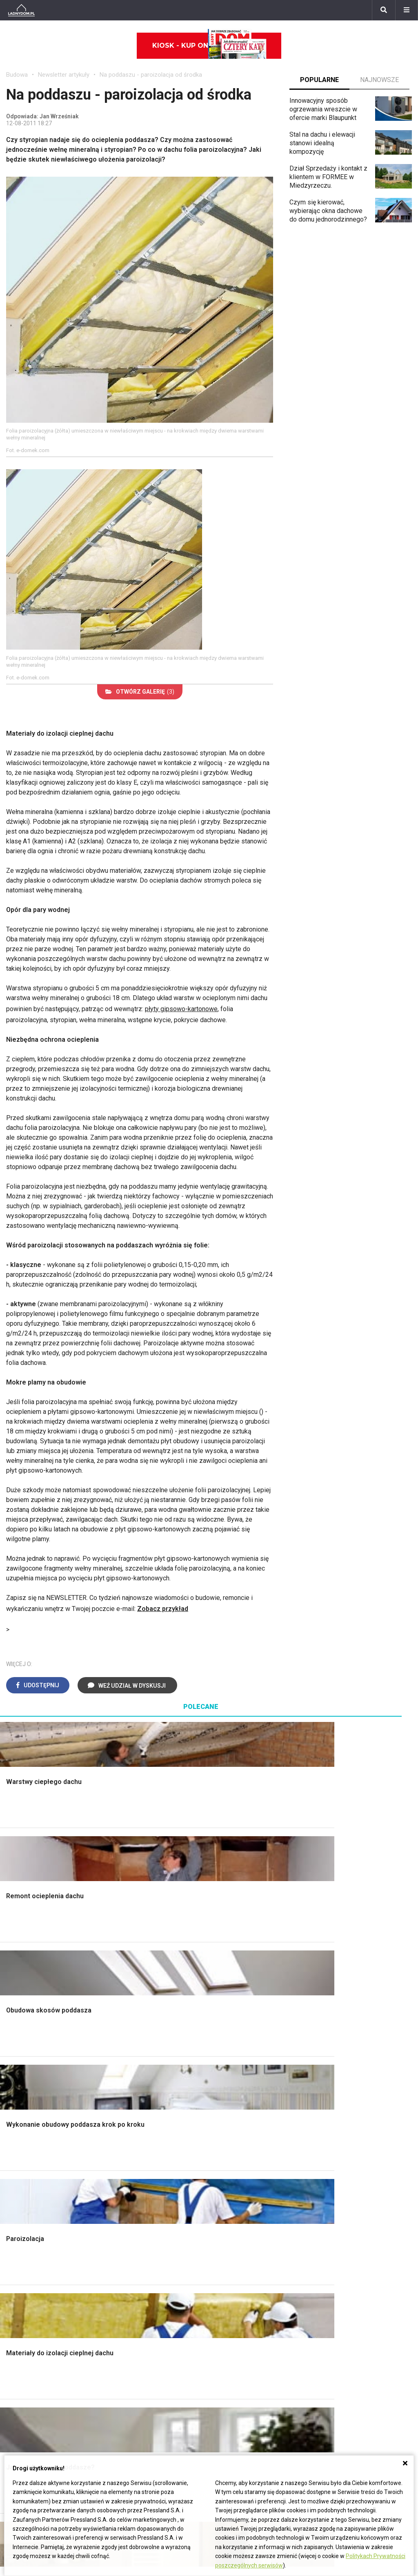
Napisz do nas (305, 2366)
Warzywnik (335, 2126)
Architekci (20, 2272)
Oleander (19, 2384)
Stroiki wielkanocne (34, 2299)
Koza (222, 2263)
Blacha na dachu (133, 2117)
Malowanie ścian (134, 2071)
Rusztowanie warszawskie (149, 2098)
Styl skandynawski (241, 2126)
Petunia (17, 2439)
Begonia (17, 2357)
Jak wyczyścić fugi (347, 2254)
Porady (16, 2053)
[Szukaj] (383, 10)
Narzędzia (125, 2080)
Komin (15, 2071)
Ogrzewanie (232, 2254)
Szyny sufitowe (237, 2281)
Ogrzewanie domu (32, 2126)
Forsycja (18, 2411)
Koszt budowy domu (35, 2089)
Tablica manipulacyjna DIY (356, 2299)
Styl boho (228, 2117)
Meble (15, 2226)
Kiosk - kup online (209, 46)
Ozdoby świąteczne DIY (40, 2254)
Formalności (23, 2107)
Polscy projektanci (32, 2263)
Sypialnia (228, 2071)
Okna (13, 2080)
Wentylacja (230, 2290)
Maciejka (18, 2402)
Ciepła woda (23, 2117)
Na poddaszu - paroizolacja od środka (151, 74)
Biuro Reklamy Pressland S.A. (327, 2357)
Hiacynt (16, 2347)
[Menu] (407, 10)
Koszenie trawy (342, 2107)
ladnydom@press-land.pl (320, 2347)
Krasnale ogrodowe (347, 2144)
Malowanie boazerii (139, 2089)
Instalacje (19, 2153)
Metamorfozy (234, 2107)
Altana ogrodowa (343, 2062)
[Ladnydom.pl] (21, 10)
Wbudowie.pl (233, 2245)
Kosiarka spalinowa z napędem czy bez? (364, 2175)
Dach (13, 2098)
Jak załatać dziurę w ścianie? (361, 2245)
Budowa (17, 74)
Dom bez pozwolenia (245, 2226)
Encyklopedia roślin (347, 2135)
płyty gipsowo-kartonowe (181, 1009)
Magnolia (333, 2162)
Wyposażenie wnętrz (36, 2236)
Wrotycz (331, 2153)
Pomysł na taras (168, 2366)
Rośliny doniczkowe (348, 2080)
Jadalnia (227, 2098)
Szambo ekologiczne (141, 2126)
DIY (325, 2290)
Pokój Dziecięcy (29, 2245)
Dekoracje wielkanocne (39, 2290)
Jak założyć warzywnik (352, 2272)
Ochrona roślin (340, 2089)
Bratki (14, 2430)
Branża (155, 2357)
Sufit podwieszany (137, 2107)
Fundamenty (23, 2135)
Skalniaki (332, 2071)
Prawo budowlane (240, 2236)
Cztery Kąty (127, 2236)
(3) (139, 691)
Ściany (15, 2144)
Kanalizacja (231, 2299)
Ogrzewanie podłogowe (249, 2272)
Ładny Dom (127, 2226)
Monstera (333, 2053)
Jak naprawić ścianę (348, 2281)
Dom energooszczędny (248, 2309)
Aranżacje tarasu (343, 2117)
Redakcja (298, 2375)
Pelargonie (21, 2420)
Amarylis (18, 2393)
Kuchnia (226, 2080)
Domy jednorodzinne (174, 2347)
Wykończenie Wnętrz (141, 2062)
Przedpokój (231, 2089)
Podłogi (122, 2053)
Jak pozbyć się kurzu (350, 2263)
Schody (16, 2062)
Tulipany (17, 2375)
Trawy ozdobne (341, 2188)
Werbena (18, 2448)
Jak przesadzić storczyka (357, 2236)
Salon (223, 2053)
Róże (13, 2366)
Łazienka (228, 2062)
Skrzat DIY (335, 2226)
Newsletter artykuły (63, 74)
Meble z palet (339, 2098)
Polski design (26, 2281)
